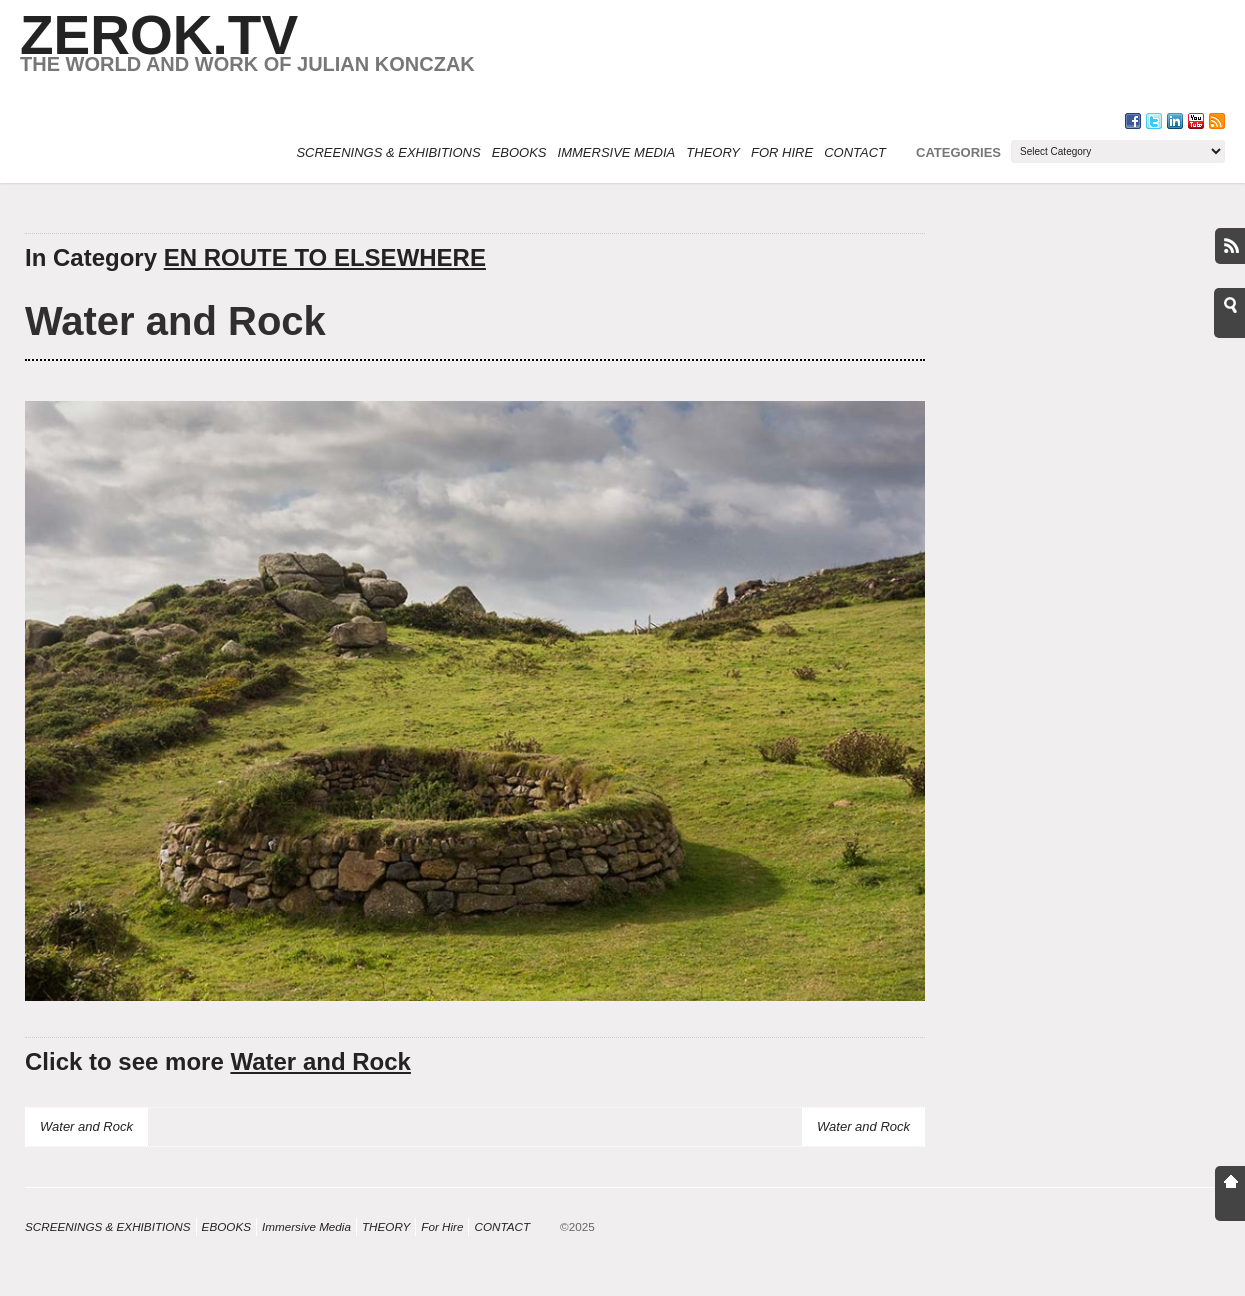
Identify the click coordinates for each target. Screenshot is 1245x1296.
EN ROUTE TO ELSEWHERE (325, 257)
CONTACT (855, 152)
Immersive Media (617, 152)
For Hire (782, 152)
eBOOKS (519, 152)
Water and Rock (175, 321)
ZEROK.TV (159, 35)
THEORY (713, 152)
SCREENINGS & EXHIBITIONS (388, 152)
